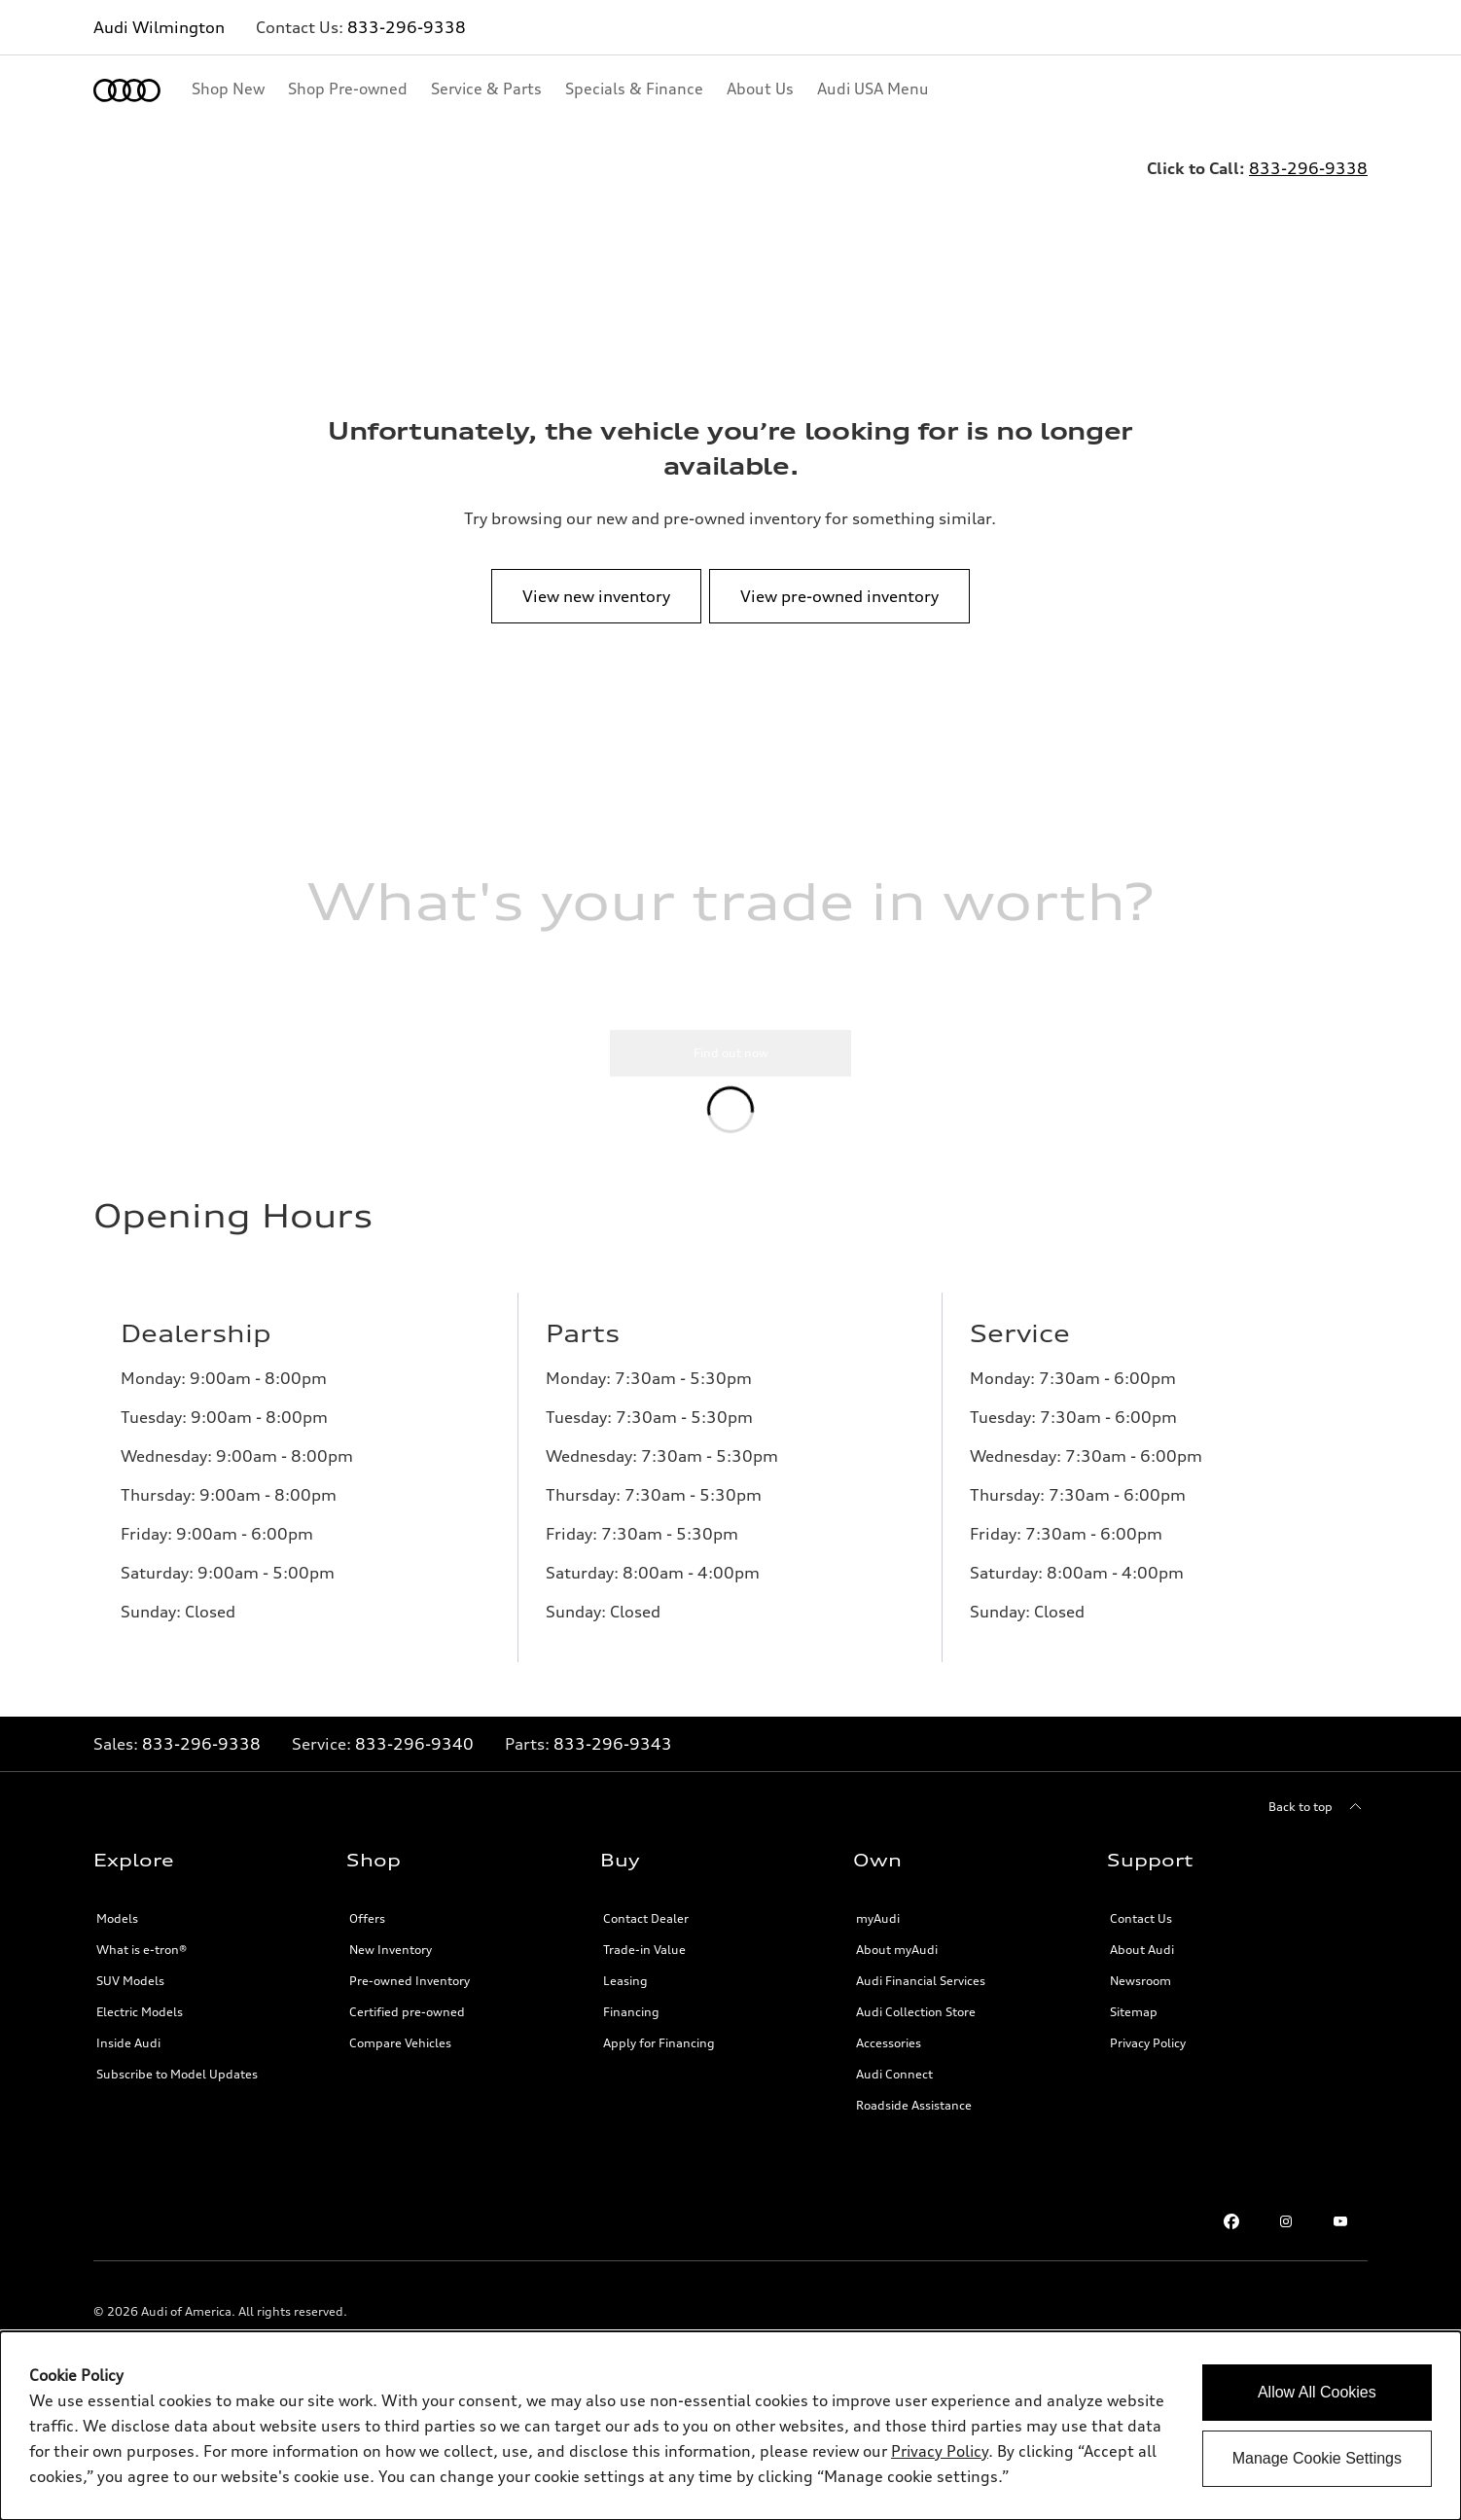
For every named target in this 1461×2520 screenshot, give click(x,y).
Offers (367, 1934)
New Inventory (390, 1965)
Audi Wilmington (159, 27)
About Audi (1142, 1965)
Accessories (888, 2058)
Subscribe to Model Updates (177, 2089)
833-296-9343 (612, 1759)
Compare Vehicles (400, 2058)
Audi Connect (894, 2089)
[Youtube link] (1340, 2237)
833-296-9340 (414, 1759)
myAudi (878, 1934)
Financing (631, 2027)
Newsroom (1140, 1996)
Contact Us (1141, 1934)
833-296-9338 (406, 27)
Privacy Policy (1148, 2058)
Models (117, 1934)
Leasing (625, 1996)
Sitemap (1134, 2027)
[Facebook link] (1231, 2237)
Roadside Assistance (914, 2120)
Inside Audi (128, 2058)
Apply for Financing (659, 2058)
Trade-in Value (644, 1965)
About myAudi (897, 1965)
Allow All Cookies (1317, 2392)
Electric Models (139, 2027)
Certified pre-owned (407, 2027)
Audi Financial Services (920, 1996)
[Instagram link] (1286, 2237)
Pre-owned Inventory (409, 1996)
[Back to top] (1318, 1822)
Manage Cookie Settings (1317, 2458)
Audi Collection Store (916, 2027)
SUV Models (130, 1996)
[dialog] (730, 2425)
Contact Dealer (646, 1934)
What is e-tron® (141, 1965)
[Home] (126, 90)
